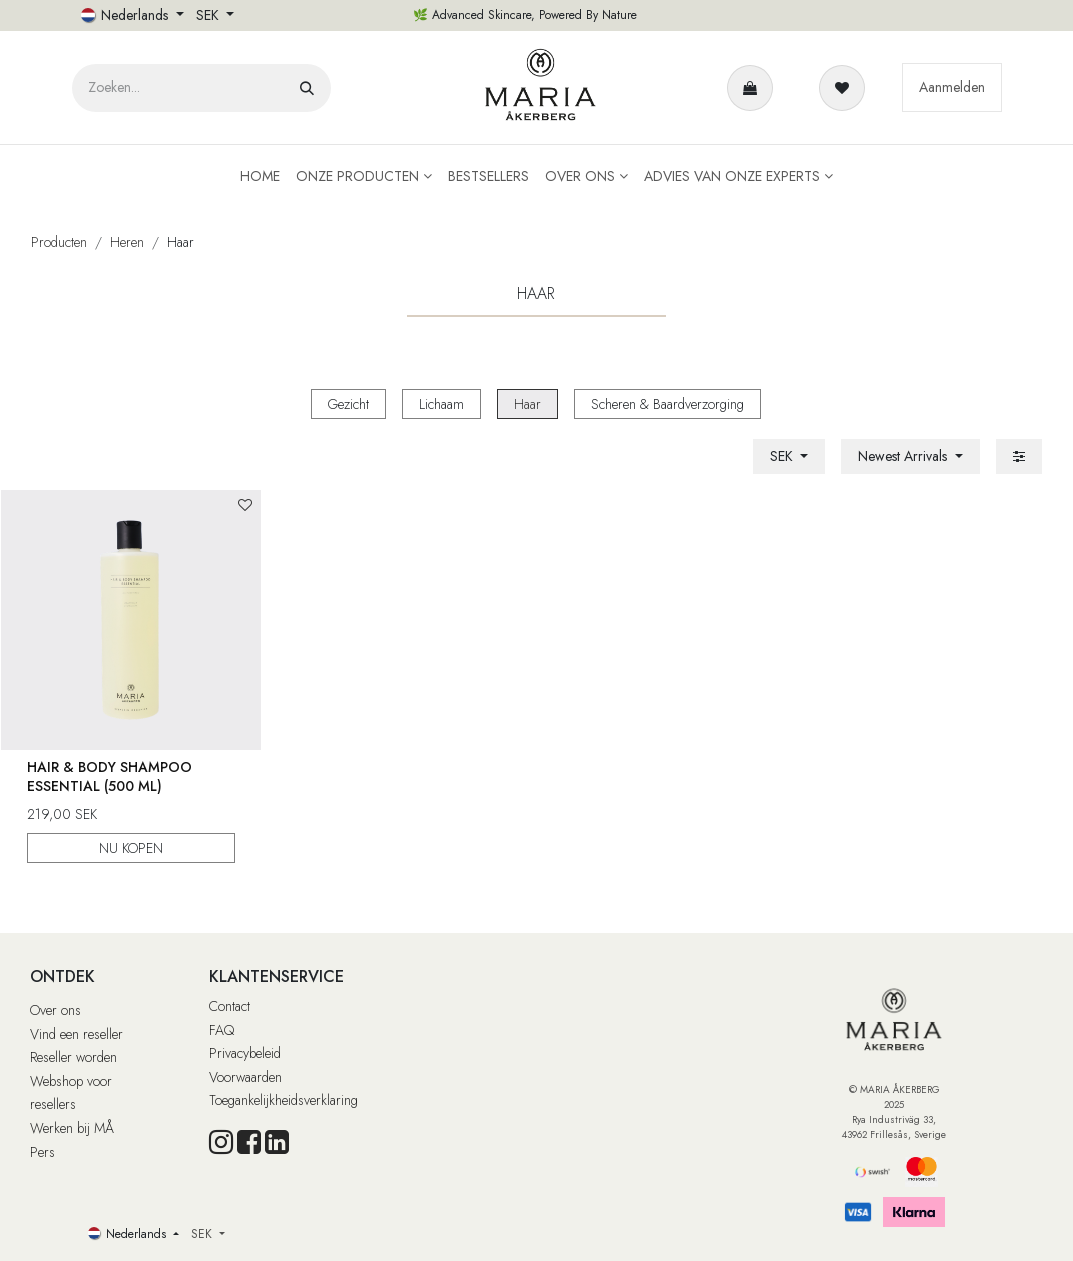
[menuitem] (260, 176)
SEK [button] (209, 15)
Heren (127, 242)
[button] (910, 456)
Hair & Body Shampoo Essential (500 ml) (109, 776)
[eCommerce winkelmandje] (754, 88)
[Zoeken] (307, 88)
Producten (59, 242)
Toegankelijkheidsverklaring (283, 1100)
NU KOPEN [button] (131, 848)
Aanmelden (952, 87)
